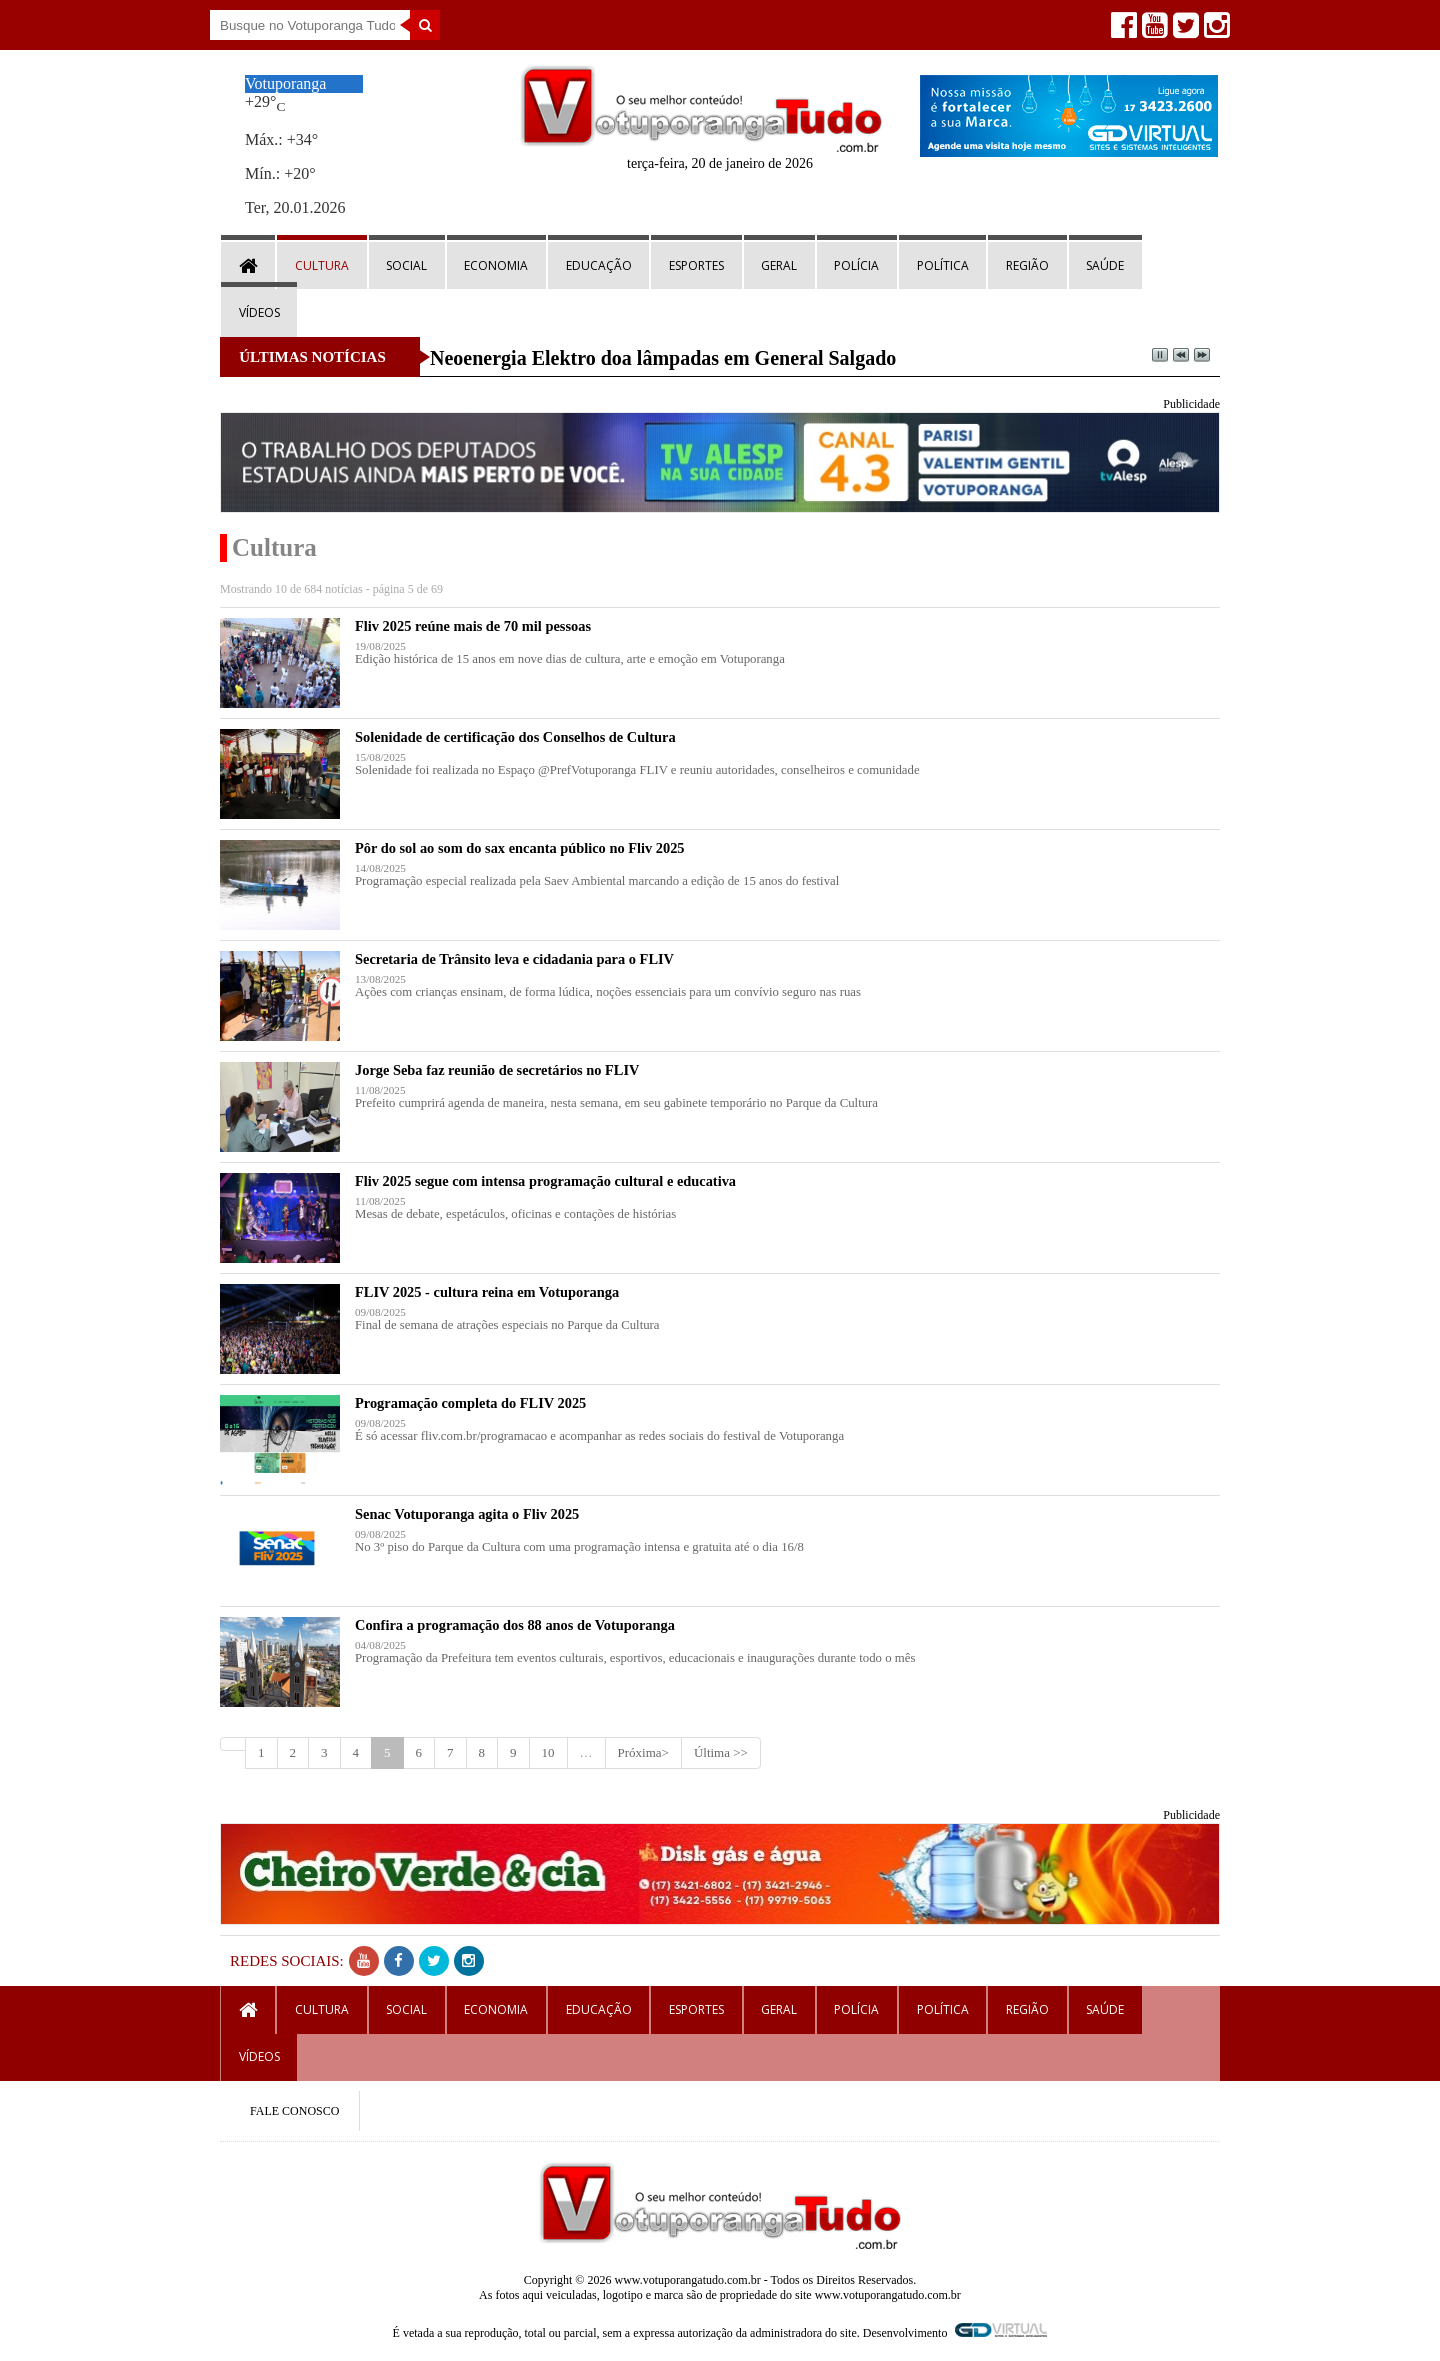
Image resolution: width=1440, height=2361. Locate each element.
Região (1027, 265)
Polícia (856, 265)
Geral (779, 265)
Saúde (1105, 265)
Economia (496, 265)
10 (548, 1752)
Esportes (696, 265)
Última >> (721, 1752)
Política (943, 265)
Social (406, 265)
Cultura (322, 265)
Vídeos (259, 312)
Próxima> (643, 1752)
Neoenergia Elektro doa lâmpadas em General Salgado (663, 358)
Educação (599, 265)
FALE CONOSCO (294, 2111)
